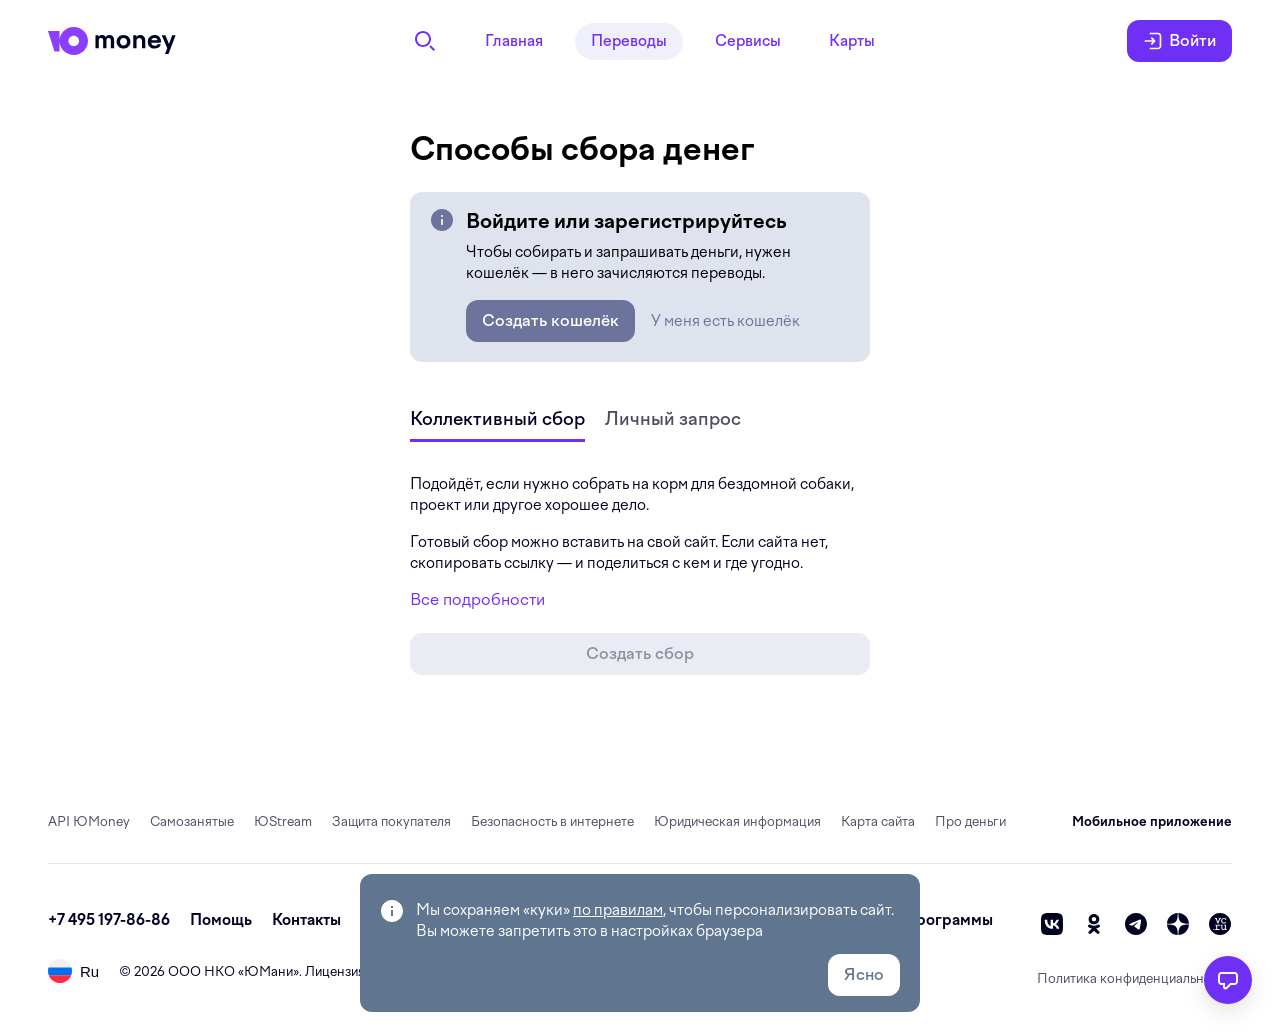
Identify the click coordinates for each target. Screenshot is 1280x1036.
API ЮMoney (89, 821)
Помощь (221, 920)
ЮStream (283, 821)
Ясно (864, 974)
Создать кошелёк (550, 320)
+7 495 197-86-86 (109, 920)
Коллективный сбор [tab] (497, 418)
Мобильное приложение (1152, 821)
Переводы (629, 41)
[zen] (1178, 924)
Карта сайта (878, 821)
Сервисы (748, 41)
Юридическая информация (737, 821)
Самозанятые (192, 821)
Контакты (306, 920)
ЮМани (268, 971)
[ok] (1094, 924)
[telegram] (1136, 924)
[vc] (1220, 924)
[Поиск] (425, 41)
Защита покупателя (391, 821)
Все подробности (477, 599)
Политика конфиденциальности (1134, 978)
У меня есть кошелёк (725, 321)
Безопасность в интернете (552, 821)
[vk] (1052, 924)
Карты (852, 41)
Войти (1179, 41)
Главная (514, 41)
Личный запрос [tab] (673, 418)
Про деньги (970, 821)
